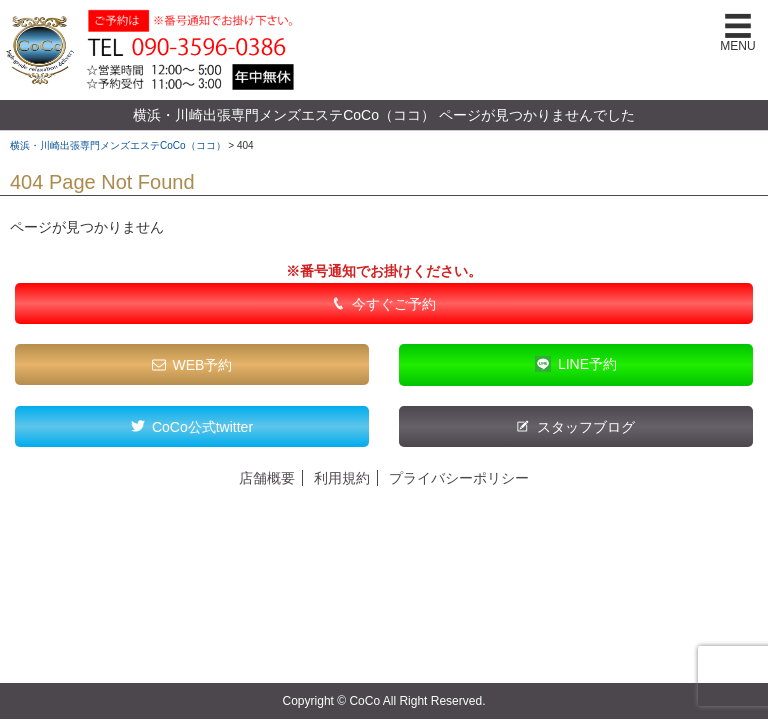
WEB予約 (203, 365)
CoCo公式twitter (202, 427)
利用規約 (342, 478)
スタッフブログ (586, 427)
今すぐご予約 (394, 304)
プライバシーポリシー (459, 478)
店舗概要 (267, 478)
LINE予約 (587, 364)
